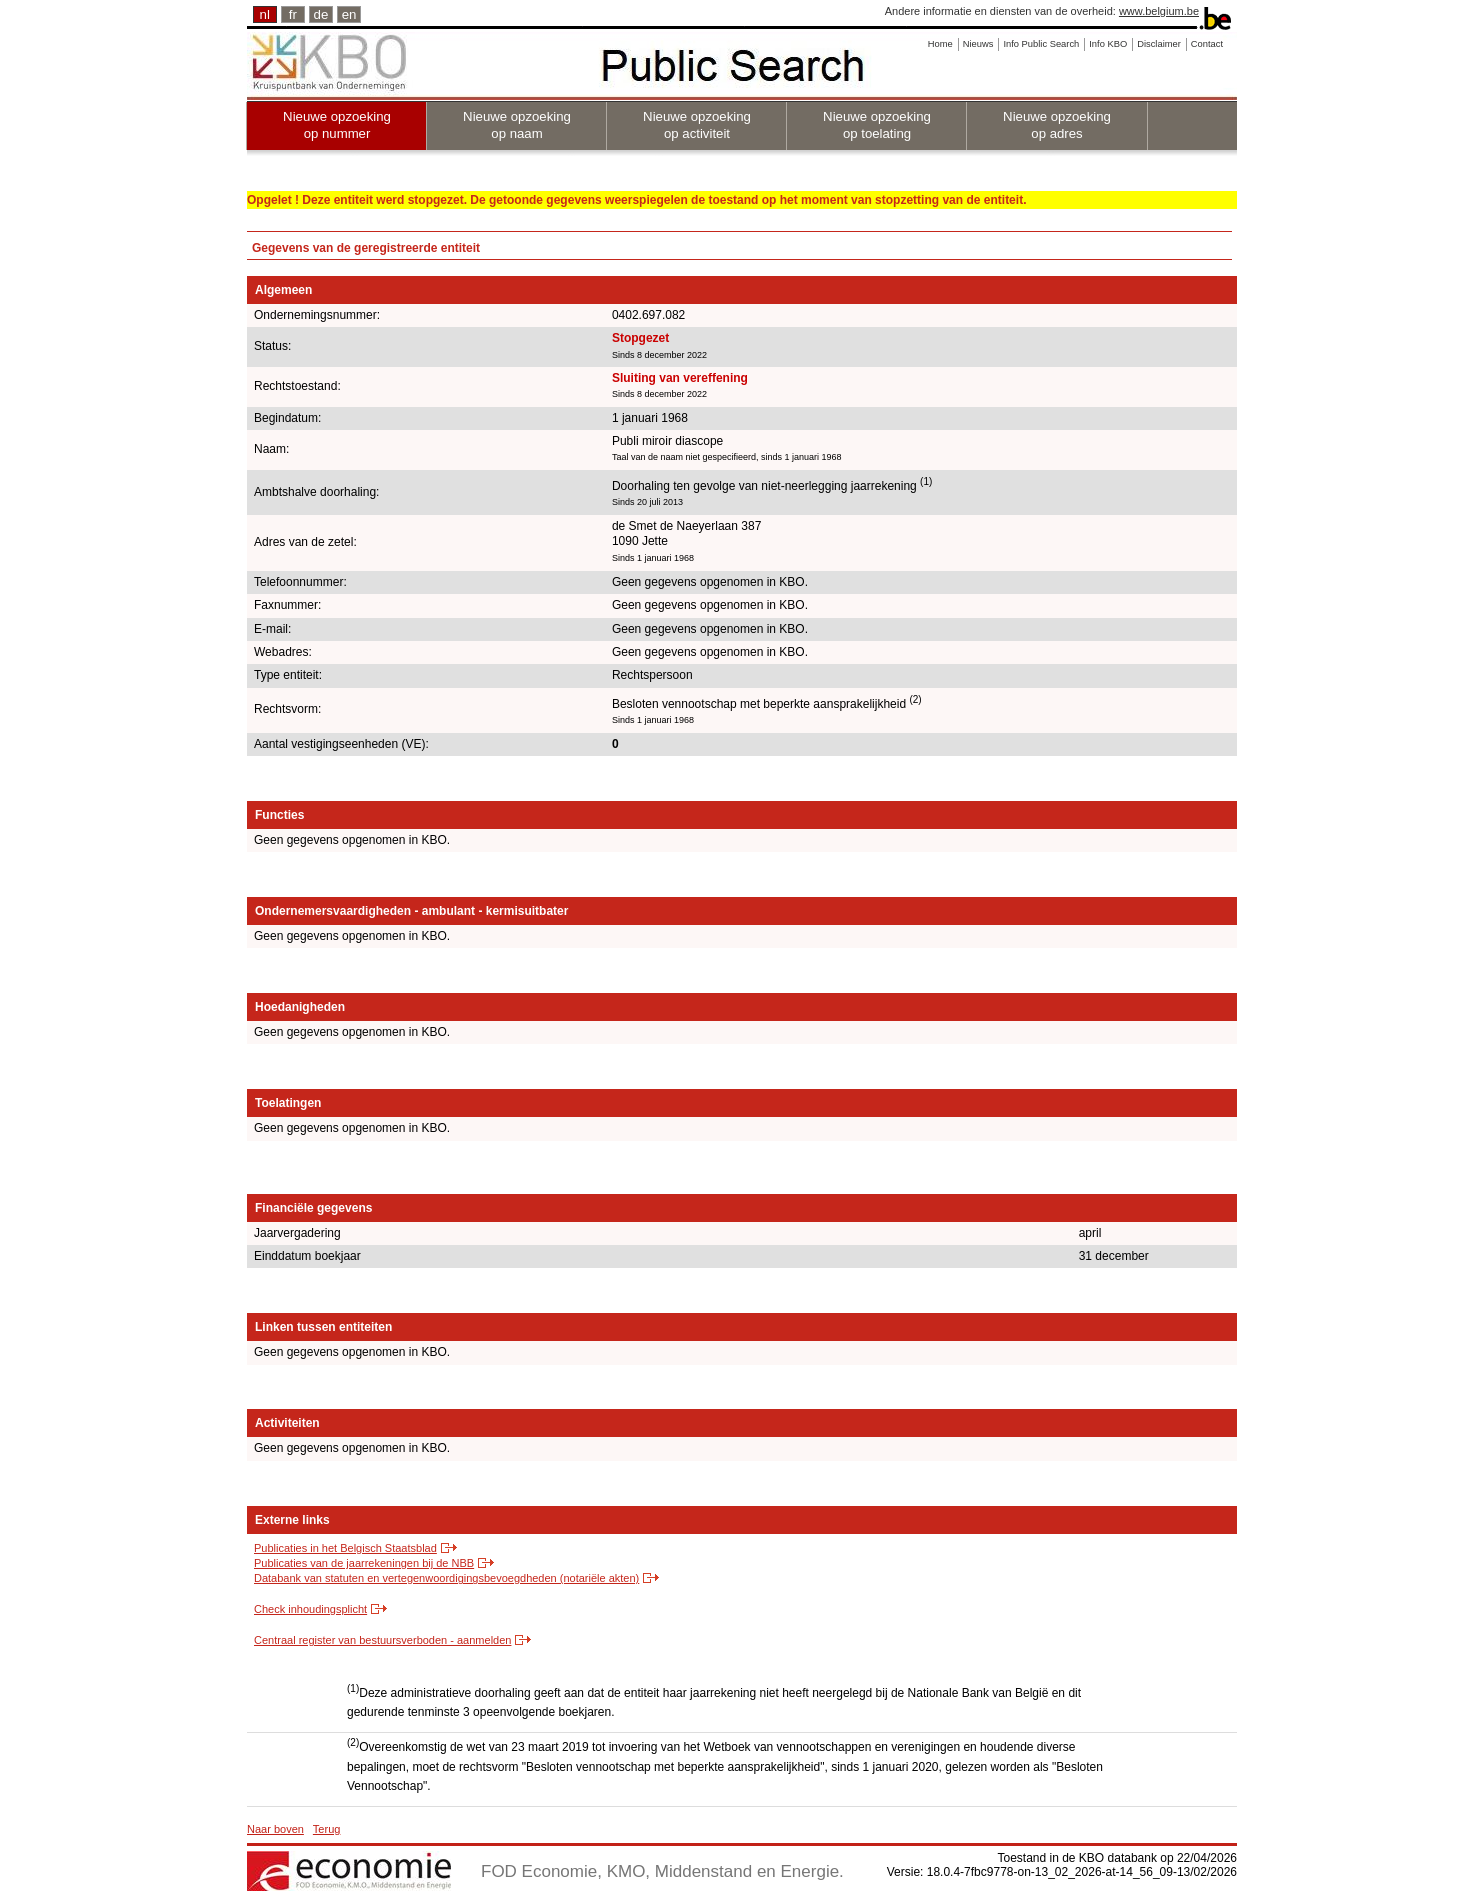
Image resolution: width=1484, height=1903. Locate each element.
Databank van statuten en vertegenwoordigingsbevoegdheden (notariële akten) (446, 1578)
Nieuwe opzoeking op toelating (877, 125)
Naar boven (275, 1829)
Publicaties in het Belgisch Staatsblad (345, 1548)
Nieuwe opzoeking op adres (1057, 125)
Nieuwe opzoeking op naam (517, 125)
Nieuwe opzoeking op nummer (337, 125)
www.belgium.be (1159, 11)
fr (293, 14)
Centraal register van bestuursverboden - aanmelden (382, 1640)
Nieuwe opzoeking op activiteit (697, 125)
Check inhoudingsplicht (310, 1609)
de (321, 14)
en (349, 14)
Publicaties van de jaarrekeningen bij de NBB (364, 1563)
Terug (327, 1829)
